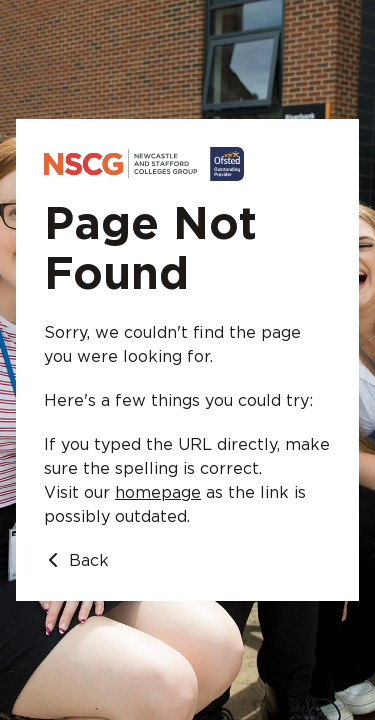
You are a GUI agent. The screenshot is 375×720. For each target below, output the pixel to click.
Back (76, 560)
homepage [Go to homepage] (158, 493)
